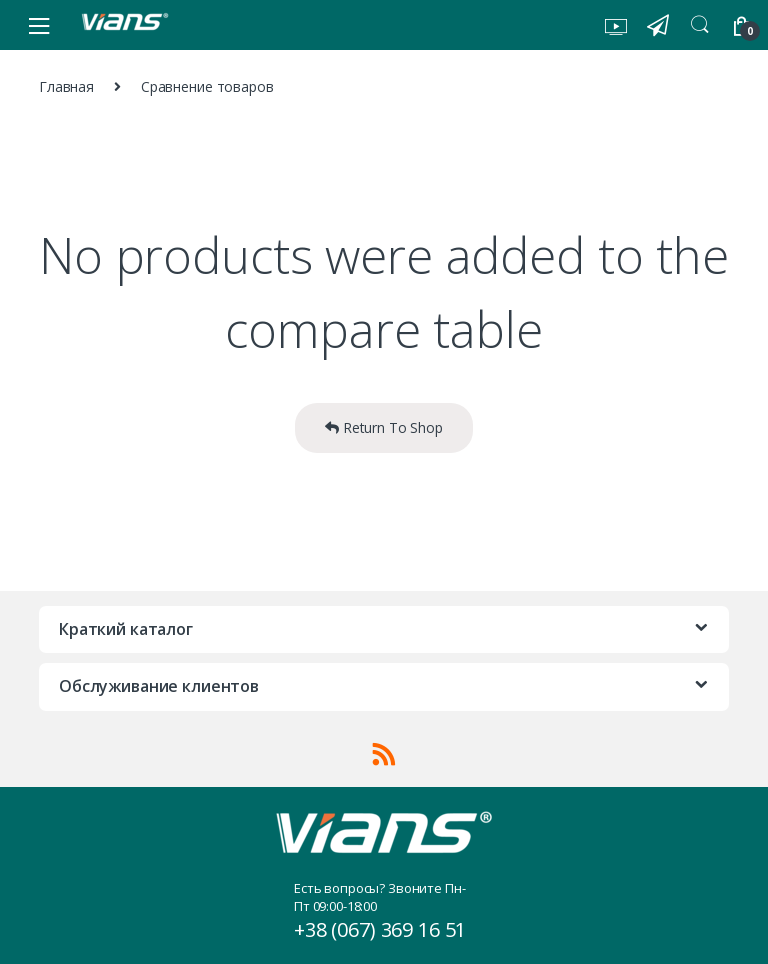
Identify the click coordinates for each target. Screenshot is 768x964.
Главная (66, 86)
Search (700, 25)
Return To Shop (384, 427)
